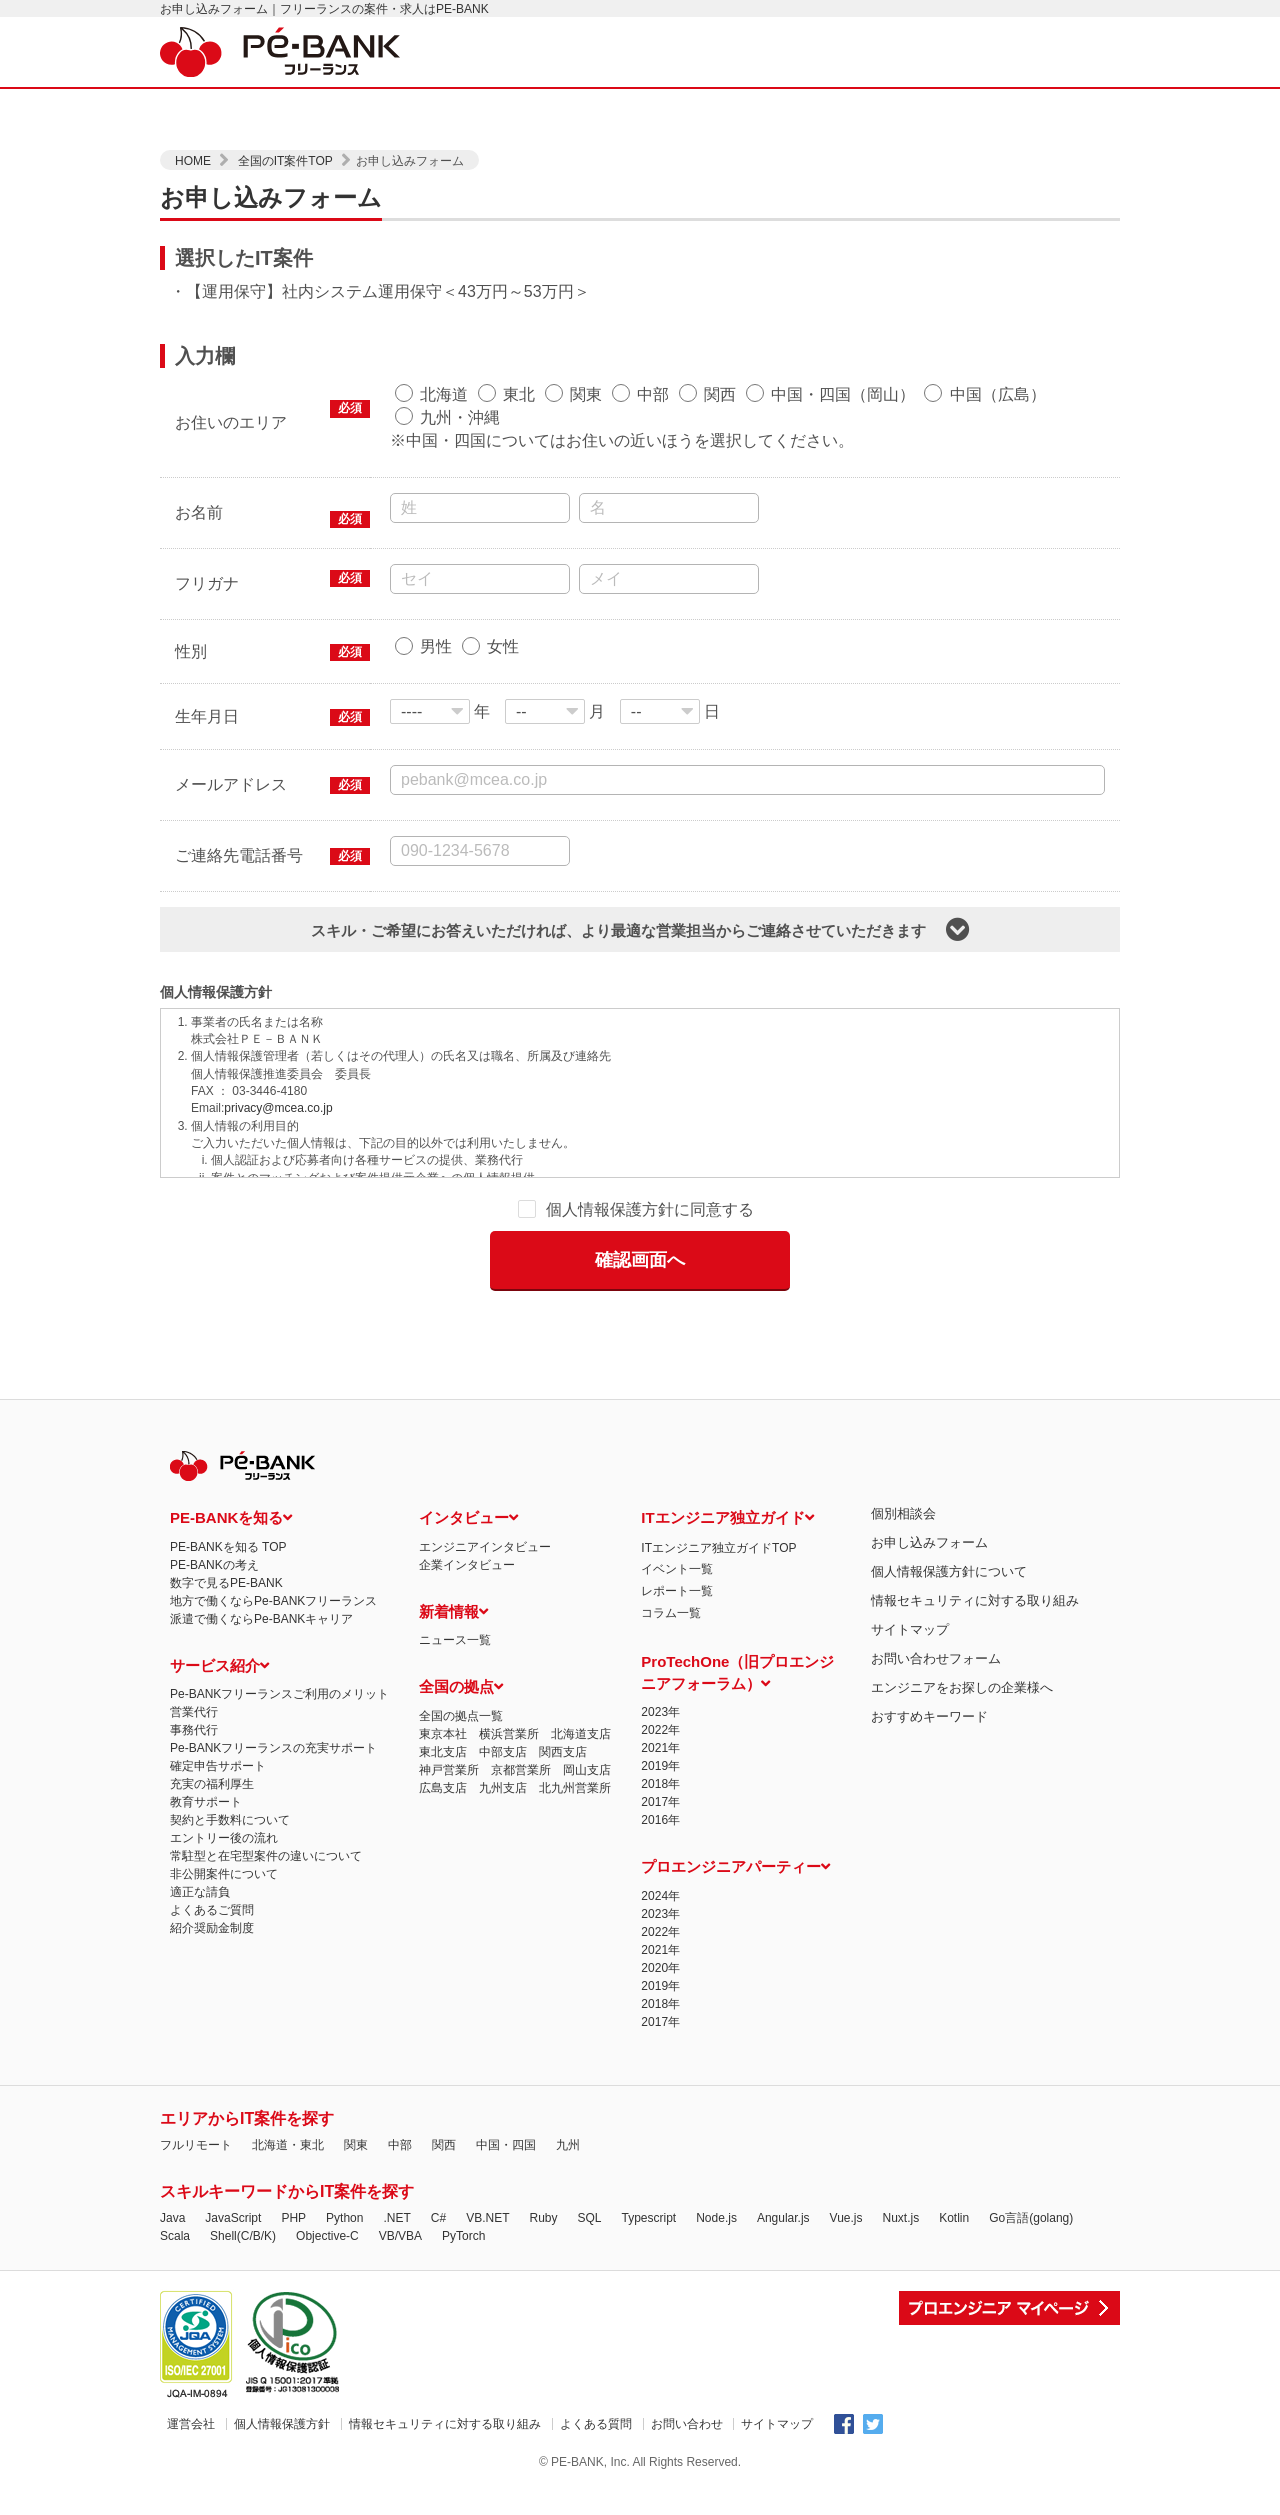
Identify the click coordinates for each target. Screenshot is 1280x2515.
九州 (568, 2086)
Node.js (716, 2160)
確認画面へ (640, 1259)
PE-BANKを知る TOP (228, 1488)
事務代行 (194, 1672)
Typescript (649, 2160)
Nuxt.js (900, 2160)
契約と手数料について (230, 1762)
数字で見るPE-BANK (226, 1524)
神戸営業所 (449, 1711)
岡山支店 (587, 1711)
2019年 (660, 1708)
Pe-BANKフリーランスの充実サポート (273, 1690)
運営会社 (191, 2365)
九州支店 (503, 1729)
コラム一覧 (671, 1554)
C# (438, 2160)
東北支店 (443, 1693)
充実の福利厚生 (212, 1726)
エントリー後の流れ (224, 1780)
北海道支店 (581, 1675)
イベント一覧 (677, 1511)
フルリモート (196, 2086)
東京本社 (443, 1675)
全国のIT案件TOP (287, 161)
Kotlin (954, 2160)
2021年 (660, 1690)
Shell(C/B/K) (243, 2177)
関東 (356, 2086)
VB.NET (487, 2160)
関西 (444, 2086)
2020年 (660, 1909)
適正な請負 (200, 1834)
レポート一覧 (677, 1532)
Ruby (543, 2160)
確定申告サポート (218, 1708)
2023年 (660, 1654)
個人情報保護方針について (949, 1512)
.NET (396, 2160)
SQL (589, 2160)
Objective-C (327, 2177)
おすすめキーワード (929, 1657)
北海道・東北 (288, 2086)
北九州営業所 (575, 1729)
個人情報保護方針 (282, 2365)
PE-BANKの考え (214, 1506)
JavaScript (233, 2160)
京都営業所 (521, 1711)
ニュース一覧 (455, 1582)
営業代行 (194, 1654)
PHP (293, 2160)
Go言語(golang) (1031, 2160)
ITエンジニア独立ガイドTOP (718, 1489)
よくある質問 (596, 2365)
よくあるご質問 (212, 1852)
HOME (194, 161)
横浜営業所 (509, 1675)
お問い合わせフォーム (936, 1599)
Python (344, 2160)
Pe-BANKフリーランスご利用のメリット (279, 1636)
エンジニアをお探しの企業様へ (962, 1628)
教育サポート (206, 1744)
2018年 (660, 1726)
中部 (400, 2086)
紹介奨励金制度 (212, 1870)
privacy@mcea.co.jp (278, 1108)
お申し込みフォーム (929, 1483)
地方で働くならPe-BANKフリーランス (273, 1542)
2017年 (660, 1744)
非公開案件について (224, 1816)
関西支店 (563, 1693)
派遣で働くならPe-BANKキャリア (261, 1560)
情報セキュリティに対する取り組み (975, 1541)
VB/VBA (400, 2177)
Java (172, 2160)
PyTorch (463, 2177)
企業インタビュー (467, 1506)
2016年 (660, 1762)
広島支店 (443, 1729)
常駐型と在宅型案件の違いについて (266, 1798)
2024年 (660, 1837)
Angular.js (783, 2160)
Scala (175, 2177)
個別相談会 (903, 1454)
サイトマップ (910, 1570)
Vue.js (846, 2160)
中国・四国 (506, 2086)
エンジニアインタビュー (485, 1488)
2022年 (660, 1672)
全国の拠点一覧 (461, 1657)
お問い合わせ (687, 2365)
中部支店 (503, 1693)
